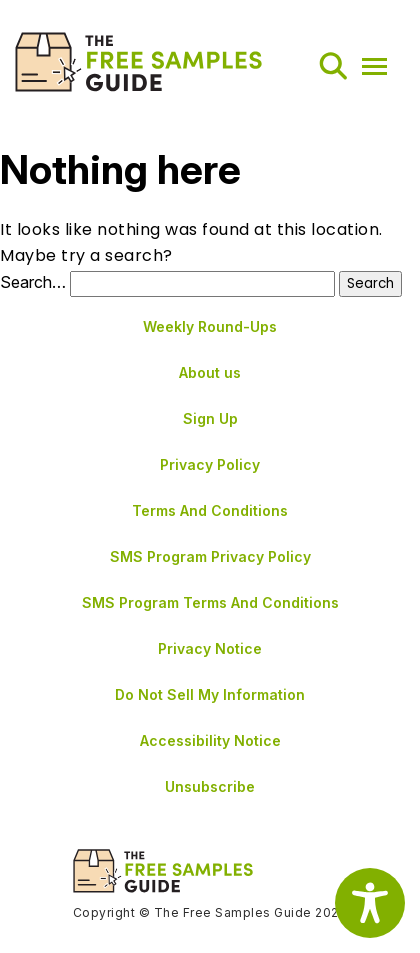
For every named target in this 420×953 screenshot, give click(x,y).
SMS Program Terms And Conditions (210, 602)
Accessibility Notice (210, 740)
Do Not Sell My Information (210, 694)
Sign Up (210, 418)
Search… (33, 282)
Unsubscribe (210, 786)
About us (210, 372)
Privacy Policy (210, 464)
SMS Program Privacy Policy (210, 556)
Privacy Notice (210, 648)
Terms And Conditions (210, 510)
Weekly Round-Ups (210, 326)
